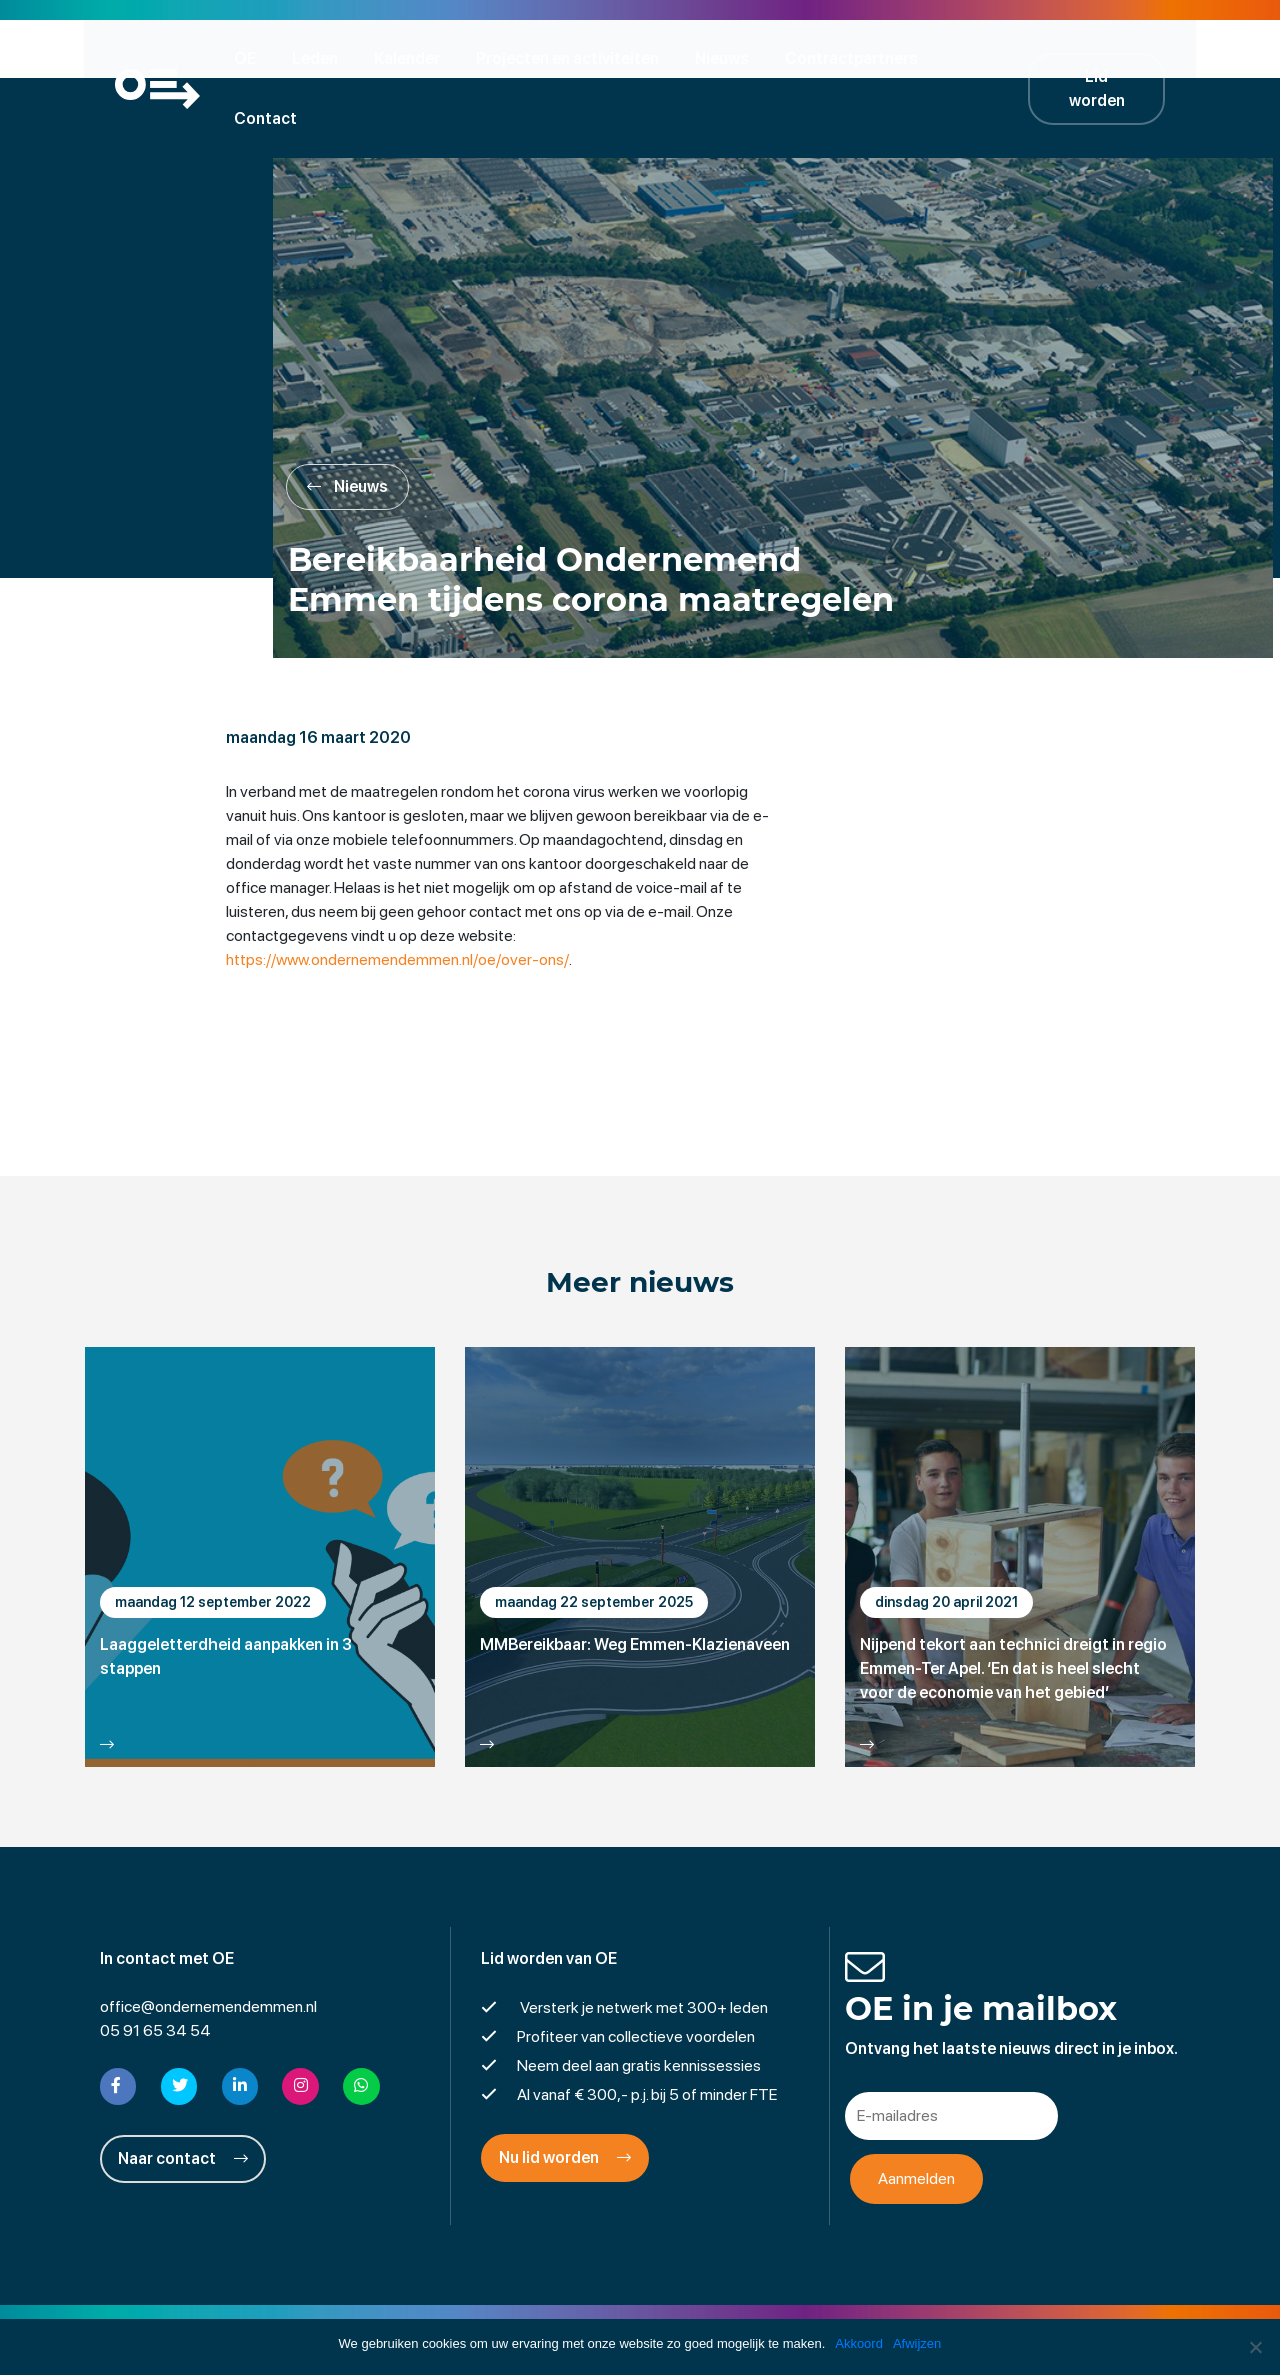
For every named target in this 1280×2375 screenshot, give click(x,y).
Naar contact (183, 2100)
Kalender (413, 57)
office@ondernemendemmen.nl (208, 1949)
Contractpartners (857, 57)
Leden (321, 57)
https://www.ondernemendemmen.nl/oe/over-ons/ (401, 901)
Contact (991, 57)
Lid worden (1110, 57)
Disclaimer (524, 2309)
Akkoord (859, 2343)
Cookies (794, 2309)
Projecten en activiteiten (573, 57)
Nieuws (728, 57)
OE (251, 57)
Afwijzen (917, 2343)
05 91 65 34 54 (155, 1973)
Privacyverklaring (640, 2309)
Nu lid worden (565, 2100)
